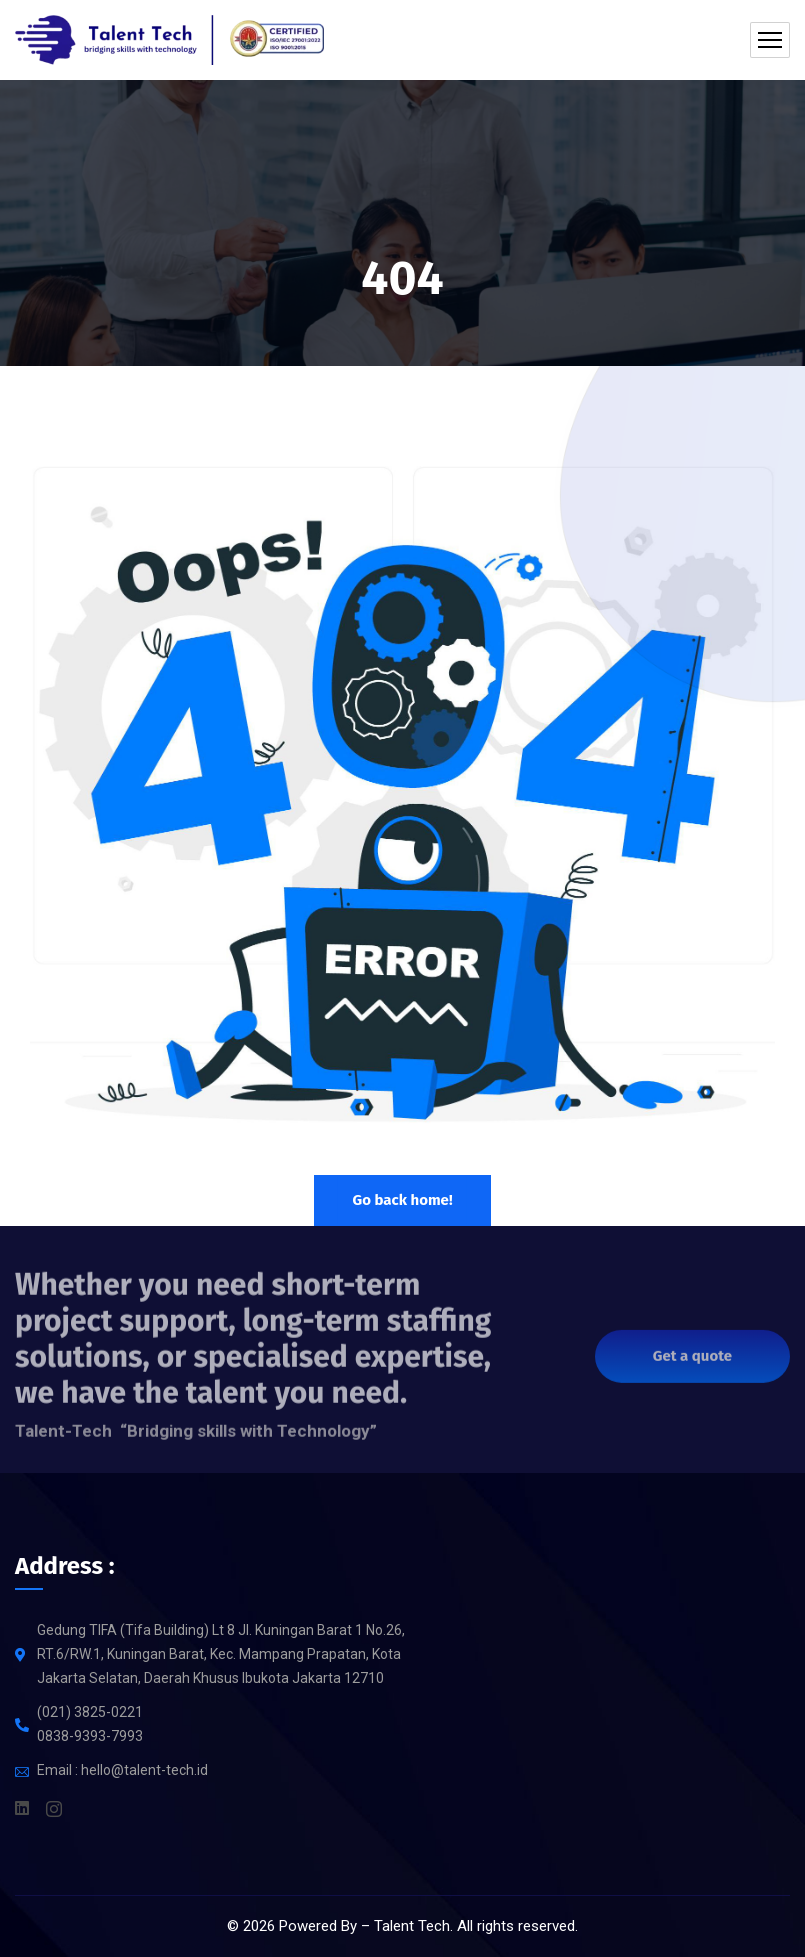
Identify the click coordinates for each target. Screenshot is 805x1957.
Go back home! (402, 1200)
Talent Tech (412, 1926)
